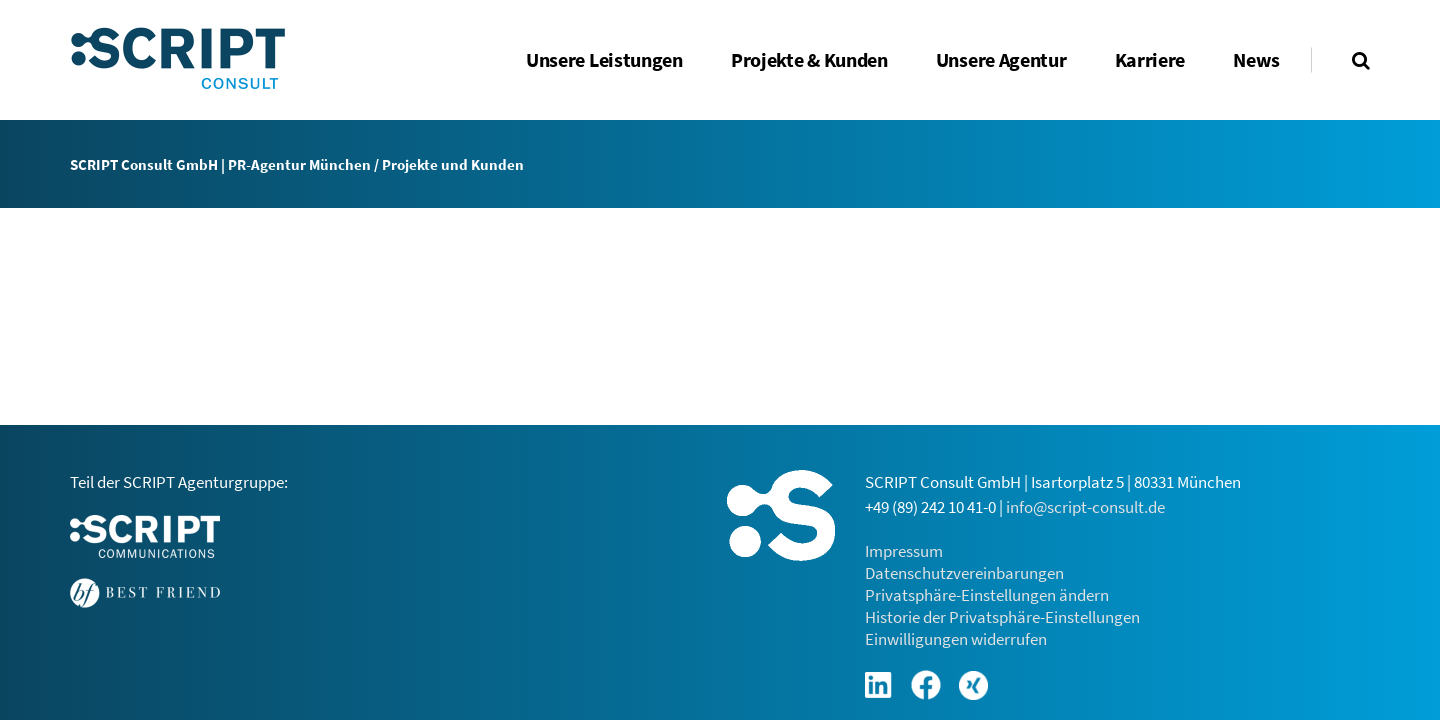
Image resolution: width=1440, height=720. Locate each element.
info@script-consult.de (1085, 507)
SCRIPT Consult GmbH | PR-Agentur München (220, 164)
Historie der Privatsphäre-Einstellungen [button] (1002, 617)
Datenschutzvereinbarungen (964, 573)
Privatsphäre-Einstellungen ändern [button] (987, 595)
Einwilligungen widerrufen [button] (956, 639)
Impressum (904, 551)
